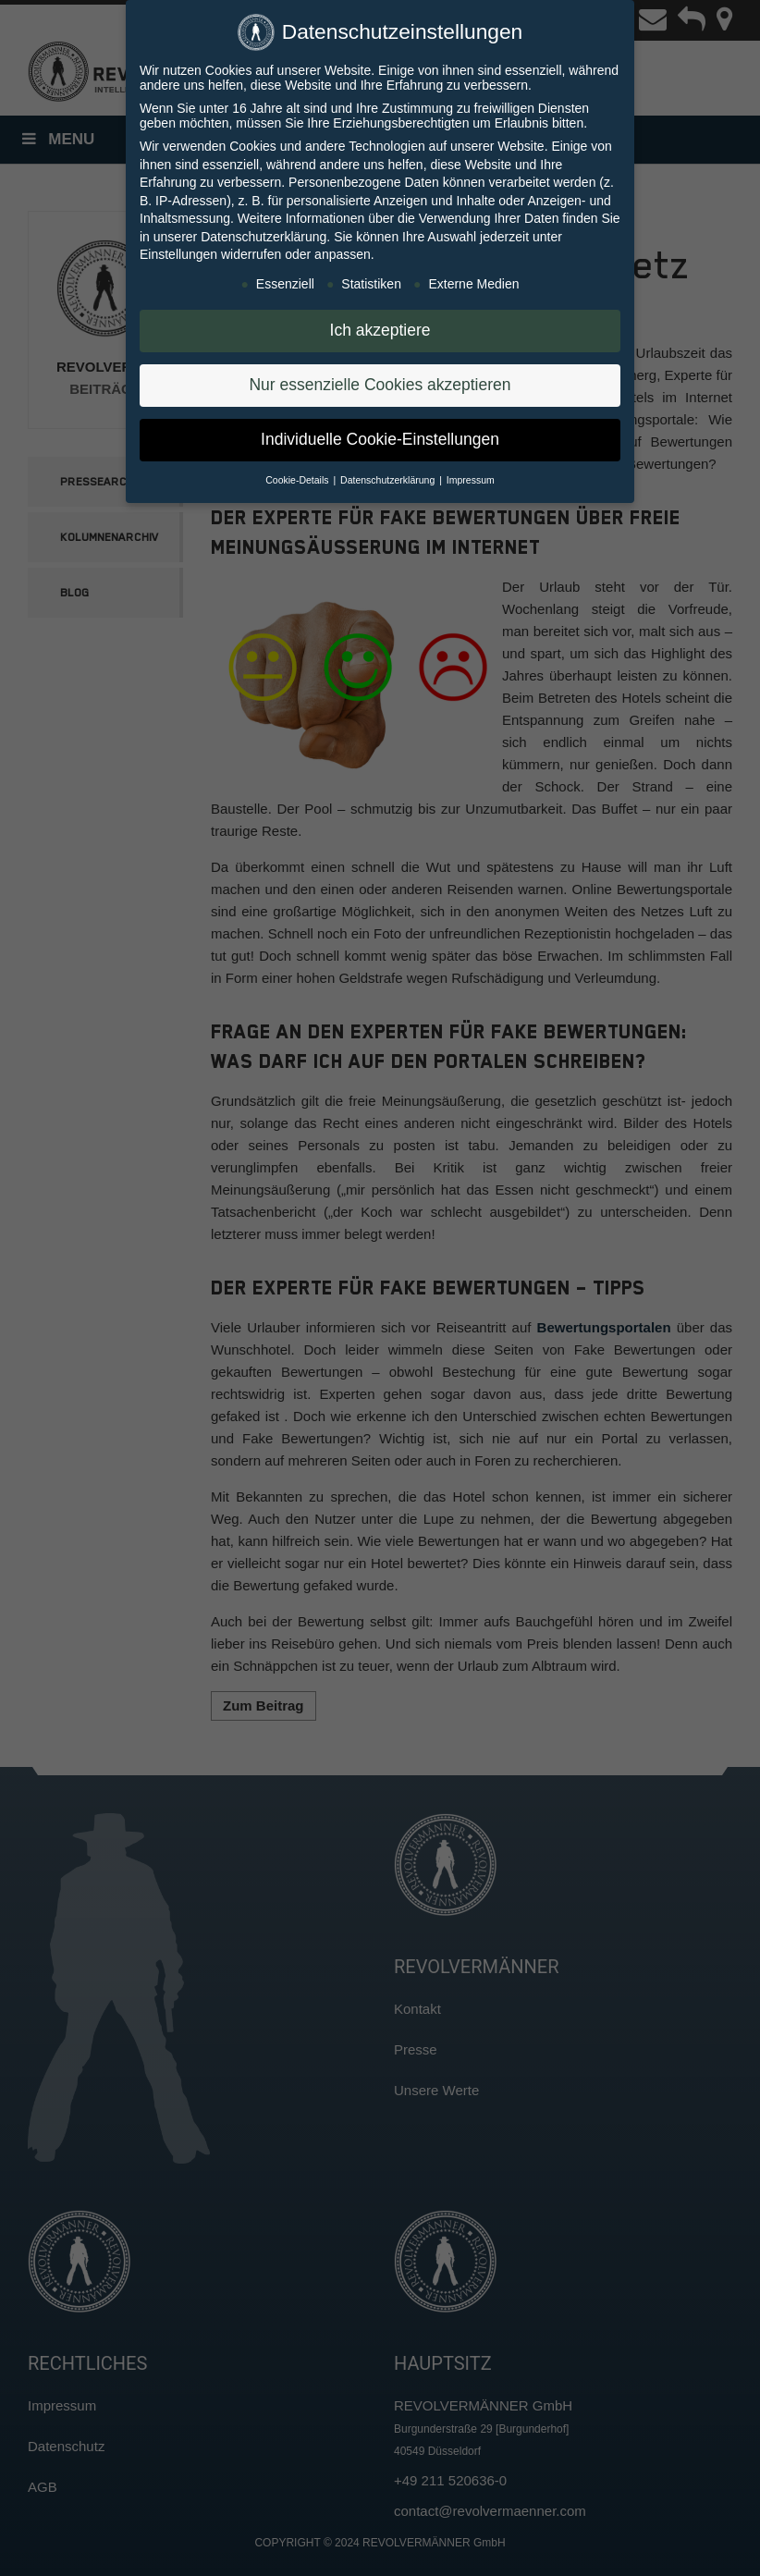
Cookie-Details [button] (298, 479)
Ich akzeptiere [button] (380, 330)
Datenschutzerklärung (263, 236)
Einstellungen (178, 254)
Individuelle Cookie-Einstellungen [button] (380, 439)
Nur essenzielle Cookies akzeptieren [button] (379, 384)
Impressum (471, 479)
